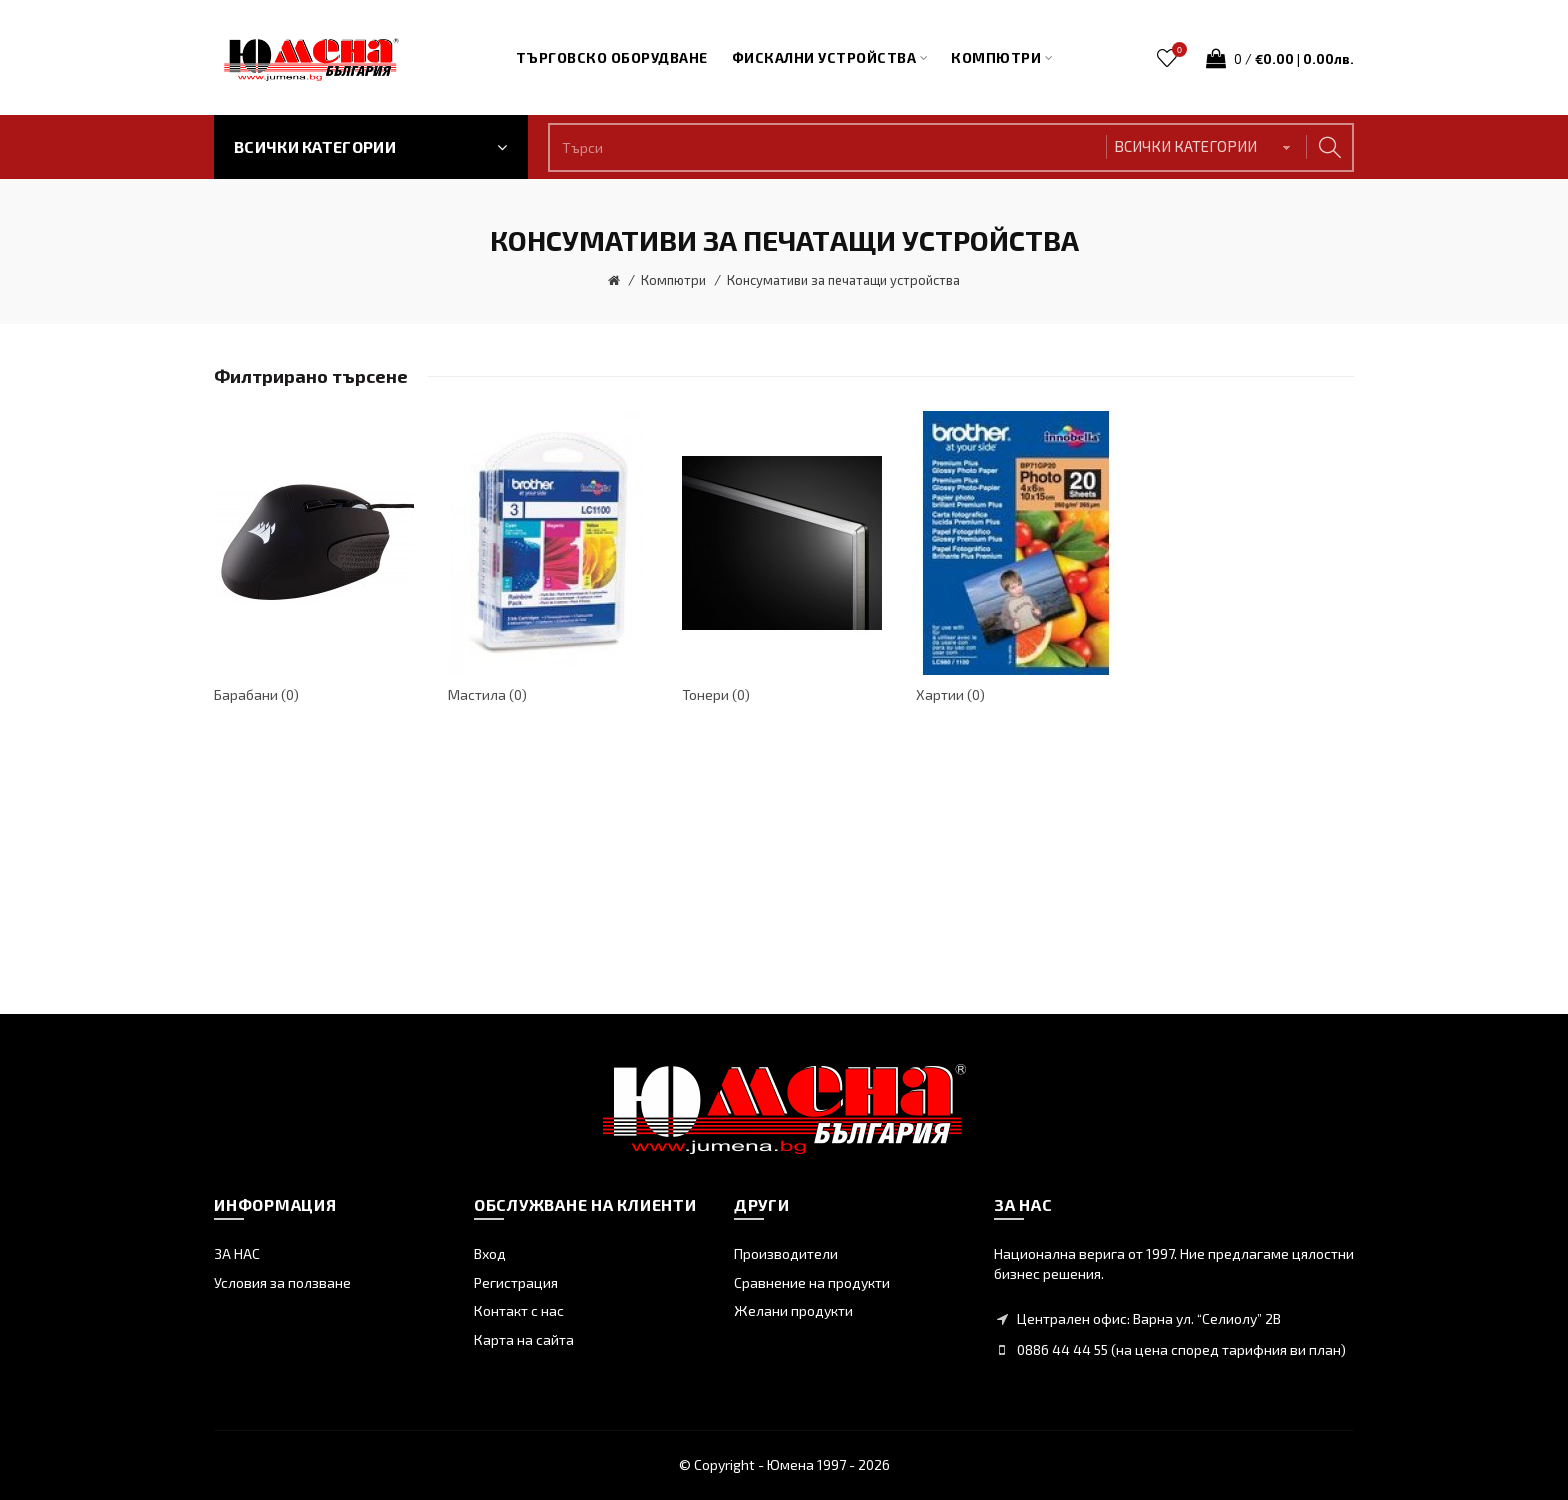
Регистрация (516, 1282)
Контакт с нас (519, 1310)
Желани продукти (793, 1310)
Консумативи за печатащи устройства (843, 280)
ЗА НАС (237, 1253)
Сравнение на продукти (812, 1282)
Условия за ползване (282, 1282)
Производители (786, 1253)
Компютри (673, 280)
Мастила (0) (487, 694)
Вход (490, 1253)
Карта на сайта (524, 1339)
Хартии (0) (950, 694)
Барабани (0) (256, 694)
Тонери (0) (716, 694)
